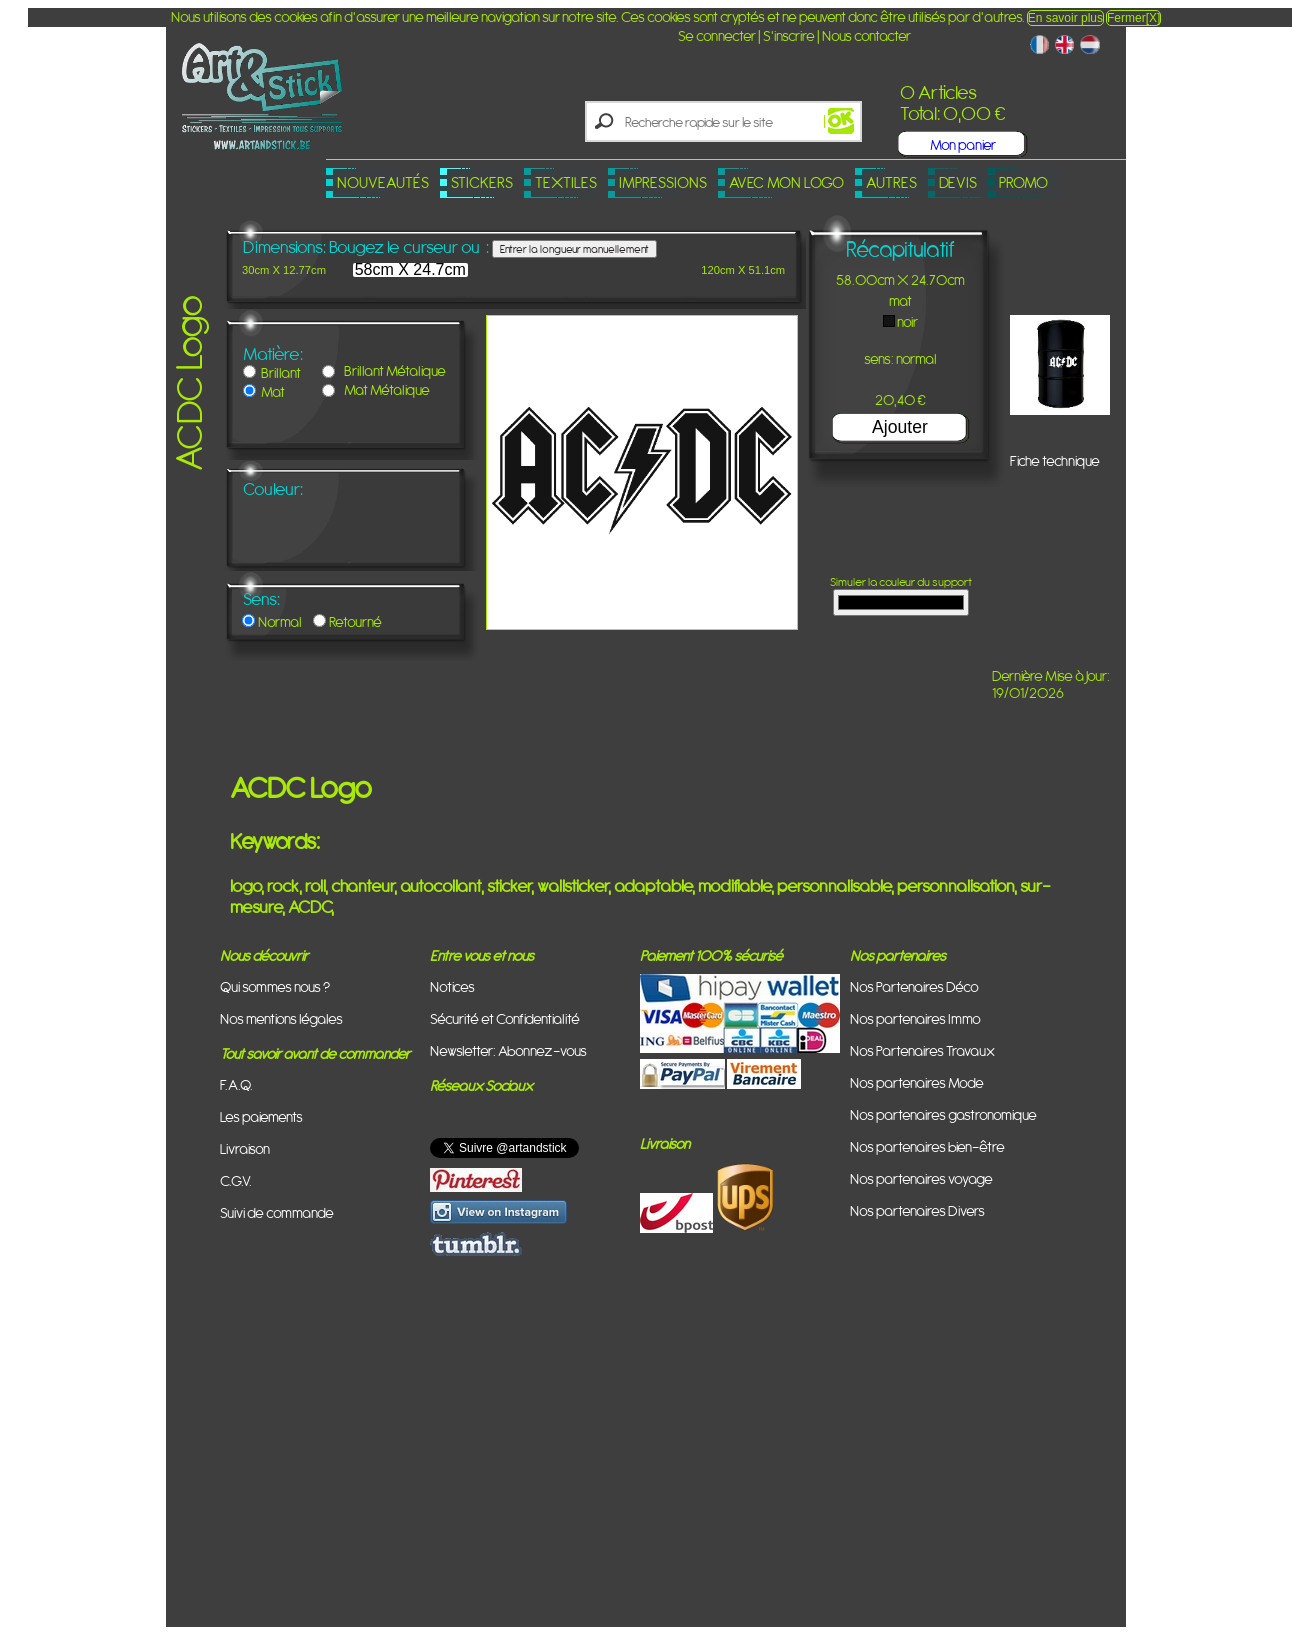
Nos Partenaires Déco (914, 986)
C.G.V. (236, 1180)
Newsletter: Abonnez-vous (508, 1050)
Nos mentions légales (281, 1018)
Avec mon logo (786, 182)
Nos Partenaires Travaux (922, 1050)
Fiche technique (1055, 460)
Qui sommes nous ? (275, 986)
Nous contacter (866, 35)
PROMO (1023, 182)
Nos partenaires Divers (917, 1210)
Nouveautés (383, 182)
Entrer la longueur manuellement (574, 249)
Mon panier (963, 144)
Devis (958, 182)
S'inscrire (789, 35)
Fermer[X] (1133, 18)
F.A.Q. (236, 1084)
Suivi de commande (277, 1212)
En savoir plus (1065, 18)
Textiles (566, 182)
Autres (891, 182)
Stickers (482, 182)
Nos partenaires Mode (917, 1082)
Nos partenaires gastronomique (943, 1114)
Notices (452, 986)
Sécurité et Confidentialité (505, 1018)
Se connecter (717, 35)
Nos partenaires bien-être (927, 1146)
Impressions (663, 182)
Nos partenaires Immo (915, 1018)
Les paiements (261, 1116)
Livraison (245, 1148)
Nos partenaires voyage (921, 1178)
